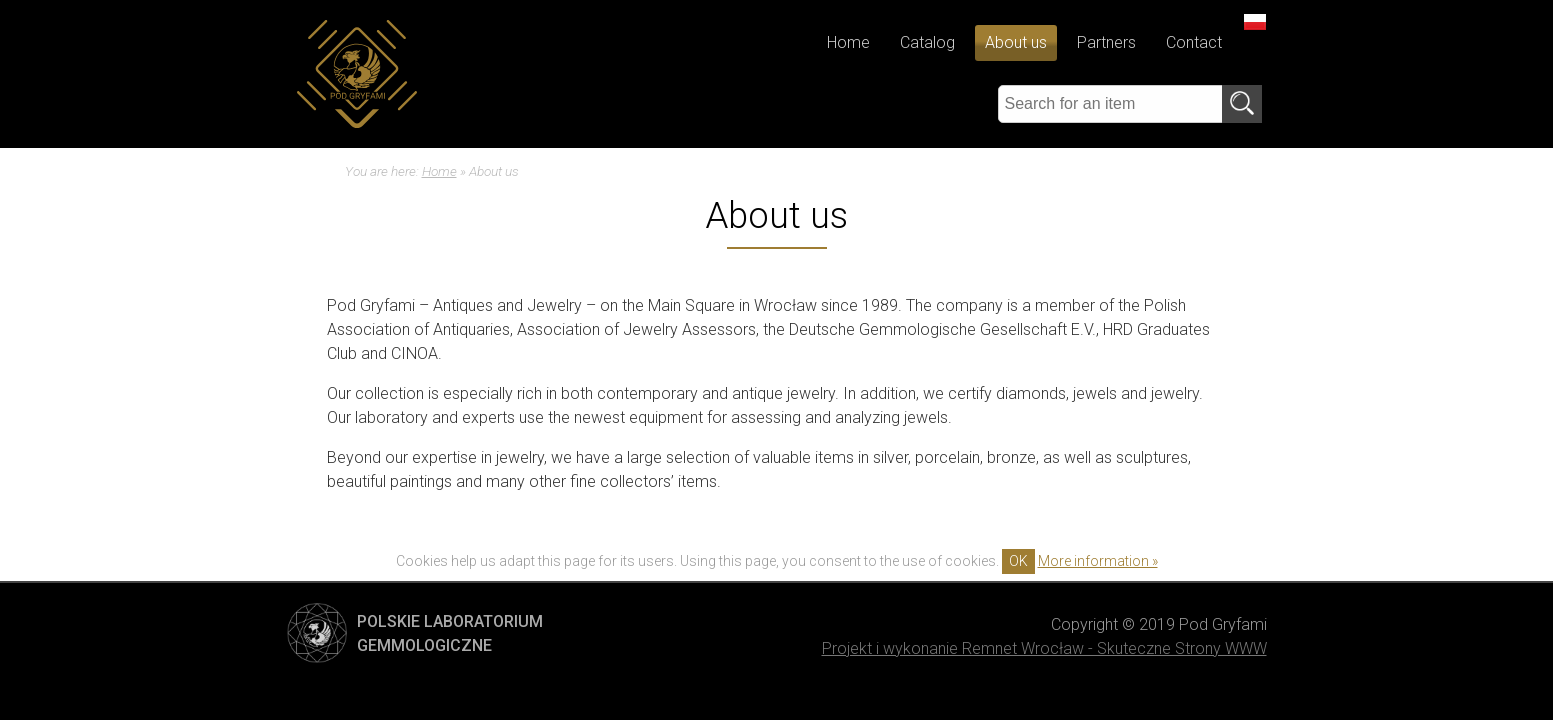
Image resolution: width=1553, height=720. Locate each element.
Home (848, 42)
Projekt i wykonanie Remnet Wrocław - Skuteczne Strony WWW (1044, 648)
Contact (1194, 42)
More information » (1098, 561)
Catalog (927, 42)
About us (1016, 42)
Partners (1106, 42)
